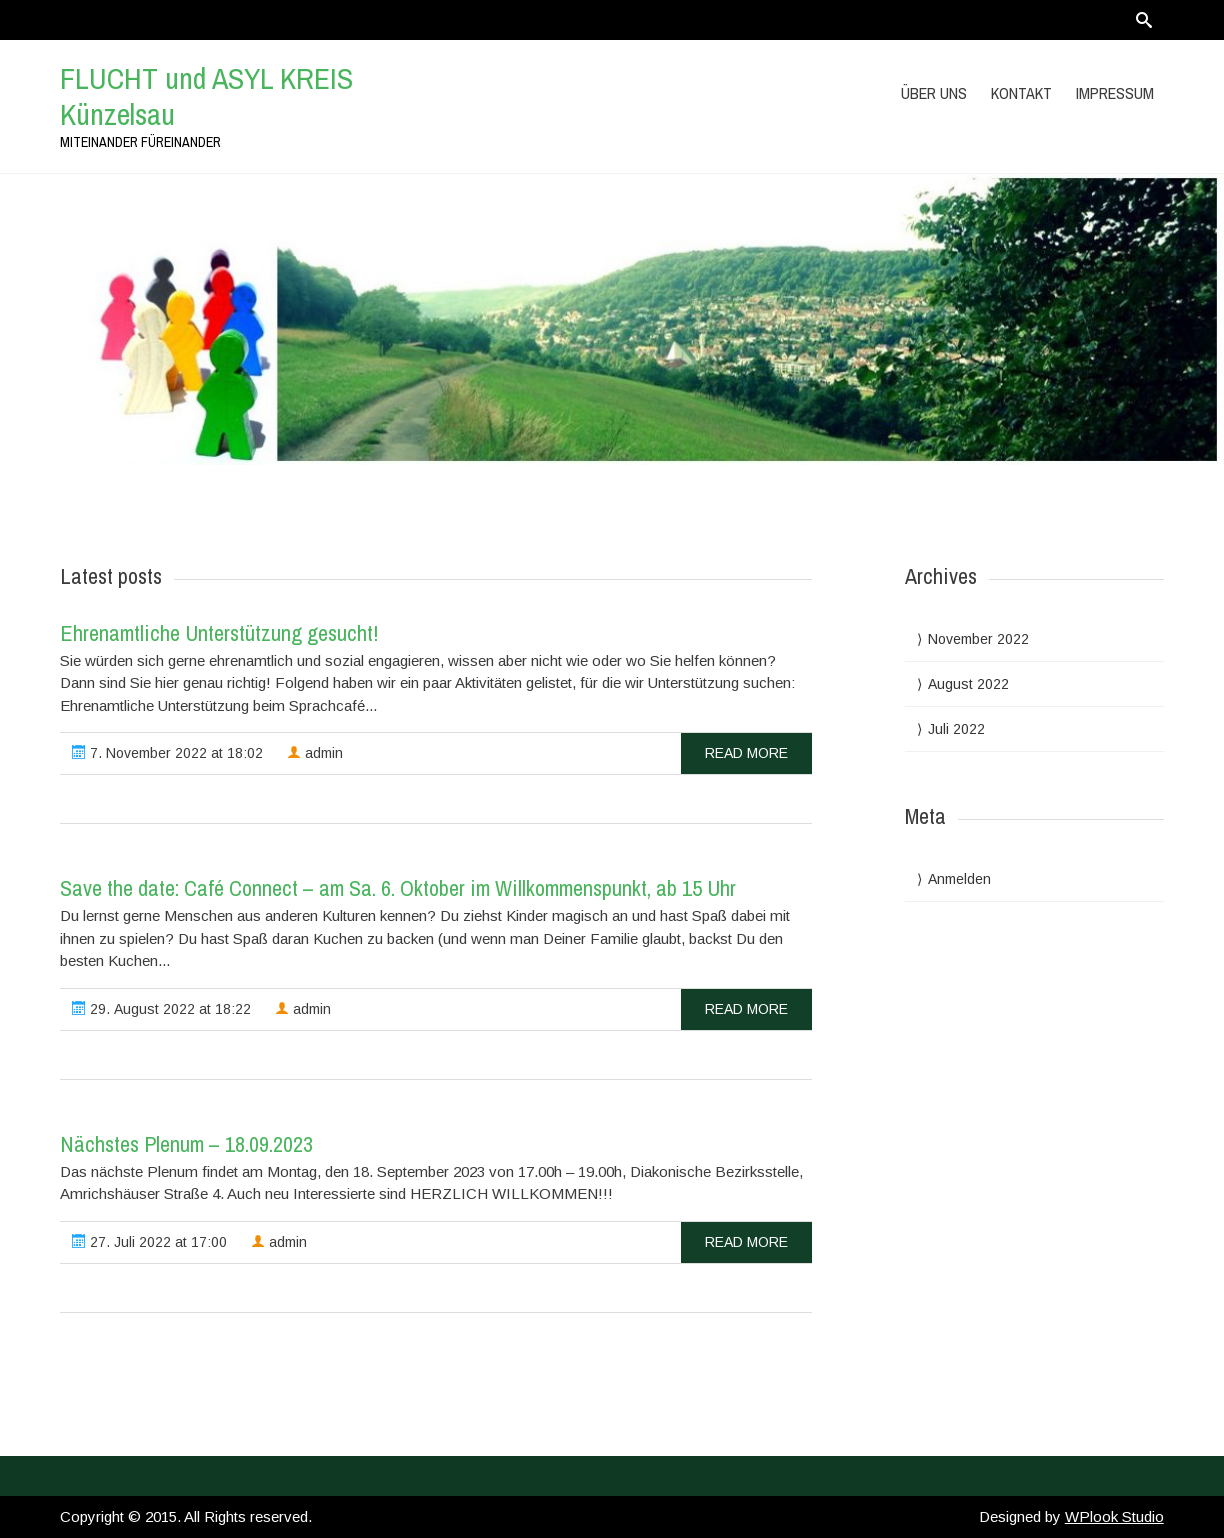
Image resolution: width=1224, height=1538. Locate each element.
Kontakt (1021, 93)
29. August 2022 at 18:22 (161, 1009)
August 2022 (968, 684)
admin (315, 753)
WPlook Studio (1114, 1516)
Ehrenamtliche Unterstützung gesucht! (219, 633)
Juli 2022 (956, 729)
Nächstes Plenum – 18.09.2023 (186, 1144)
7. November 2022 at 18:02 (167, 753)
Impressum (1115, 93)
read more (746, 753)
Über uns (934, 93)
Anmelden (959, 879)
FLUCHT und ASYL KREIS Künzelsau (206, 96)
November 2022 (978, 639)
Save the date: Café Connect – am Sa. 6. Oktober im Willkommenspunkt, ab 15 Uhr (398, 888)
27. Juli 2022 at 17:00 (149, 1242)
